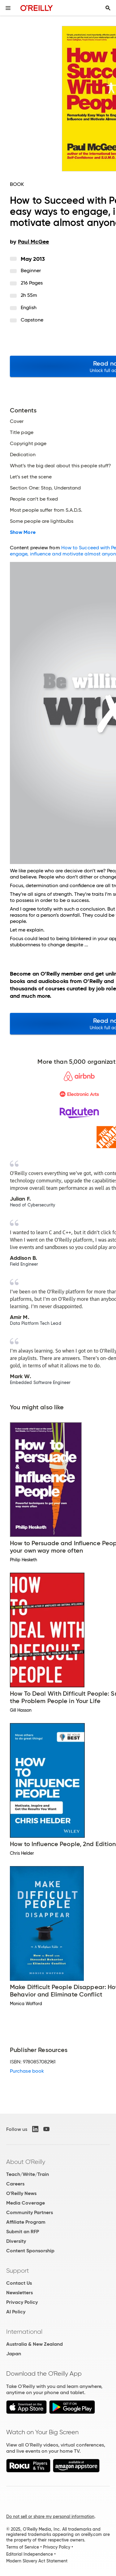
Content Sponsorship (30, 2250)
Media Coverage (25, 2203)
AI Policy (15, 2311)
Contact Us (19, 2283)
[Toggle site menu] (8, 8)
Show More (23, 532)
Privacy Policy (22, 2302)
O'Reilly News (21, 2193)
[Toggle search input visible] (108, 8)
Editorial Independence (29, 2554)
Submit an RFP (22, 2231)
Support (17, 2270)
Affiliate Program (25, 2222)
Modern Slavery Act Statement (36, 2561)
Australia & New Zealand (34, 2344)
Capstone (32, 320)
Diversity (16, 2241)
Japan (13, 2353)
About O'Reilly (25, 2161)
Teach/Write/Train (27, 2174)
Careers (15, 2184)
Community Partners (29, 2212)
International (24, 2331)
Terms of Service (22, 2547)
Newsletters (19, 2292)
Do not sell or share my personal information (50, 2516)
